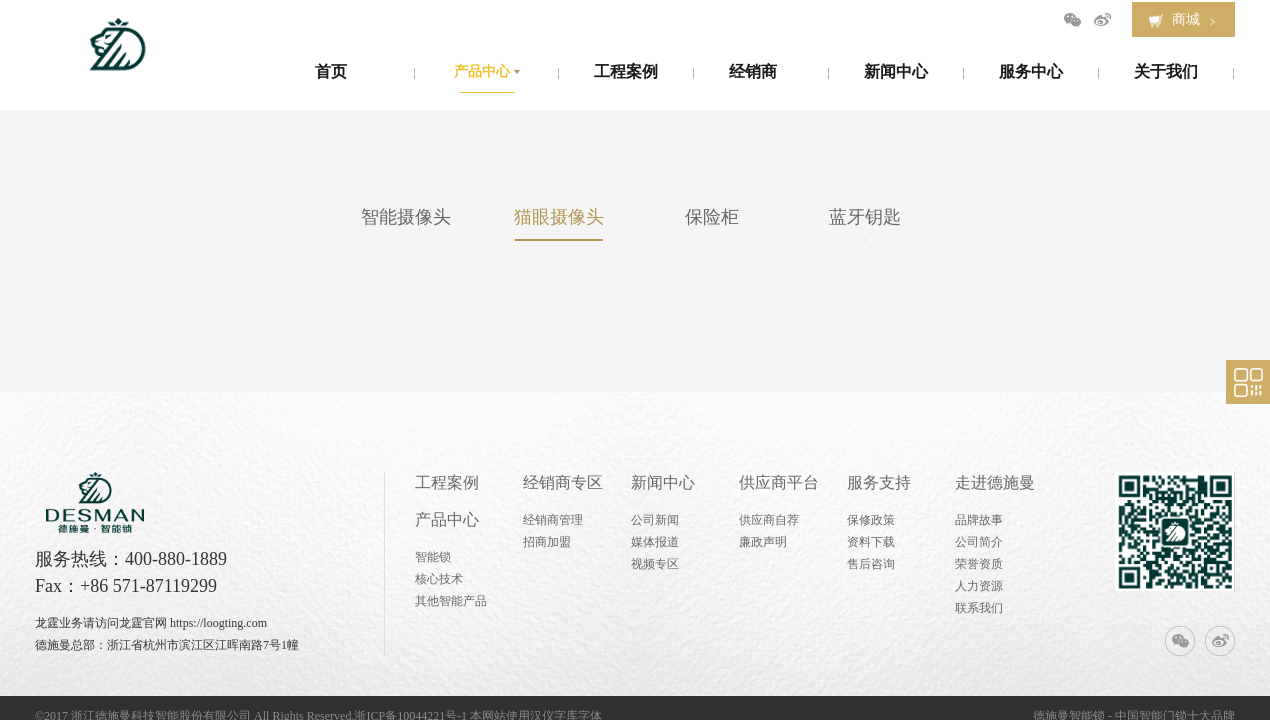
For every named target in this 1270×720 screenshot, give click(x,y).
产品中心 (447, 519)
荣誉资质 (979, 564)
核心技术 (439, 579)
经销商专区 (563, 482)
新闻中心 (663, 482)
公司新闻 (655, 520)
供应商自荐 (769, 520)
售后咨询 (871, 564)
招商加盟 (547, 542)
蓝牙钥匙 (865, 217)
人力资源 (979, 586)
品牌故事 (979, 520)
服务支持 (879, 482)
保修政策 (871, 520)
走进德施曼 (995, 482)
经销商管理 (553, 520)
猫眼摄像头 (559, 217)
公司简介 (979, 542)
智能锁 (433, 557)
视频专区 (655, 564)
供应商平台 (779, 482)
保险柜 (712, 217)
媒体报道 (655, 542)
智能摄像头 (406, 217)
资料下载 (871, 542)
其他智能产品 (451, 601)
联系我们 (979, 608)
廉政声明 (763, 542)
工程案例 (447, 482)
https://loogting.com (218, 623)
